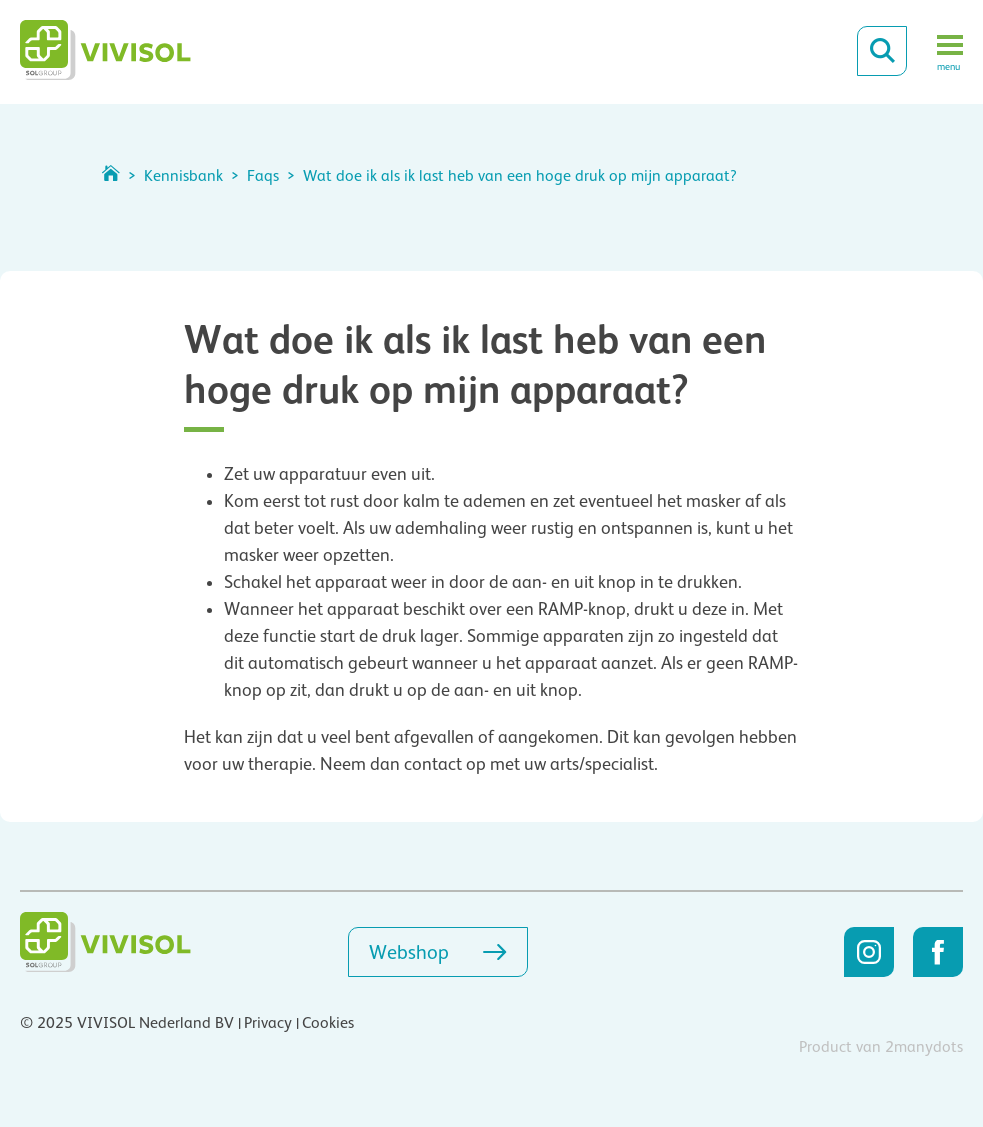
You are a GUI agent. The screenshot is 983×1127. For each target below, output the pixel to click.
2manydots (924, 1047)
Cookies (328, 1023)
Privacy (268, 1023)
